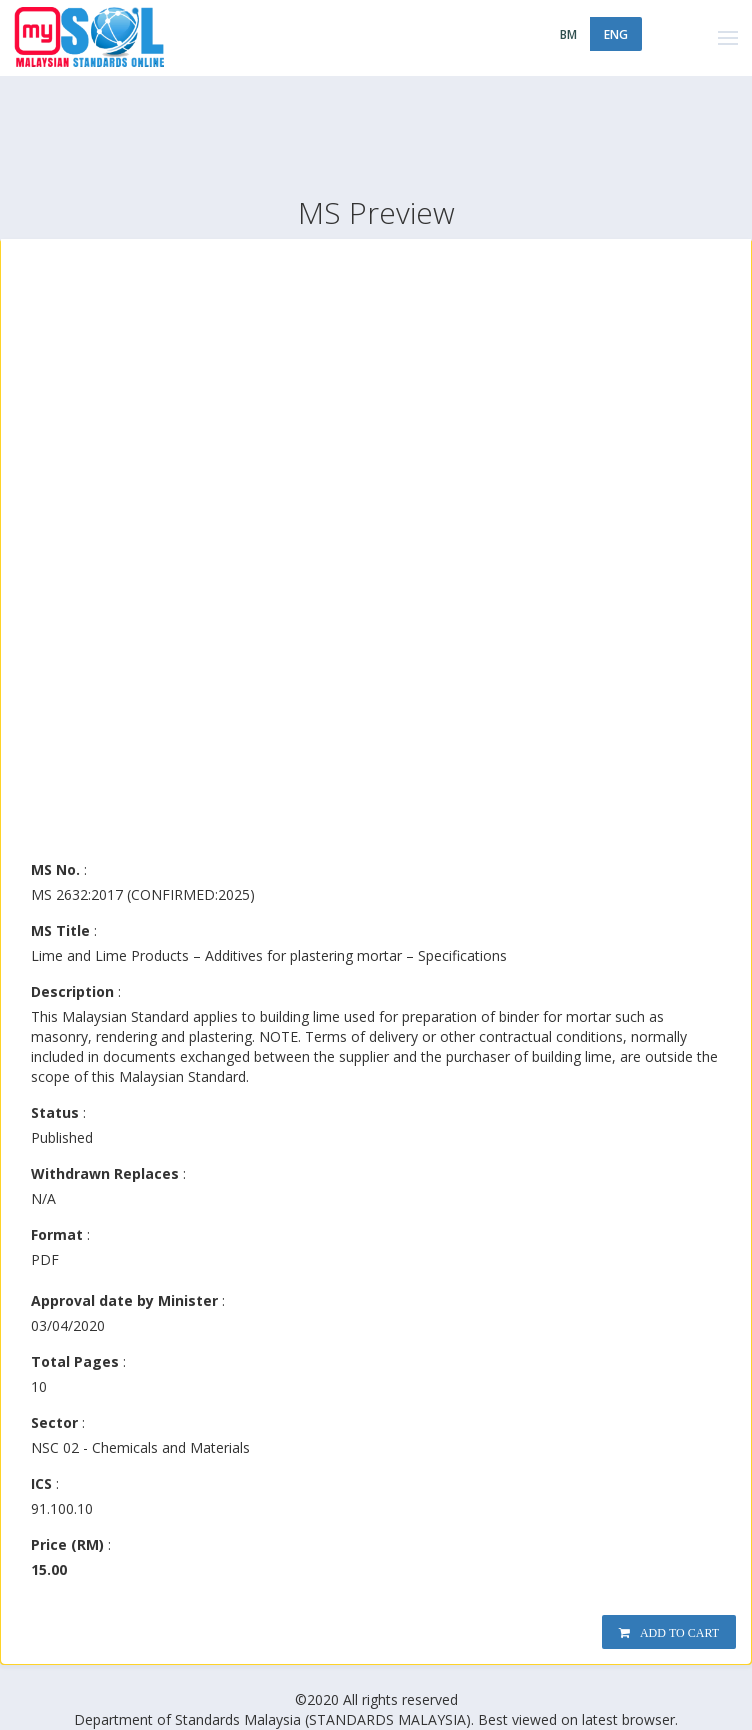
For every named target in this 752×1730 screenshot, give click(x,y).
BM (568, 34)
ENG (616, 34)
